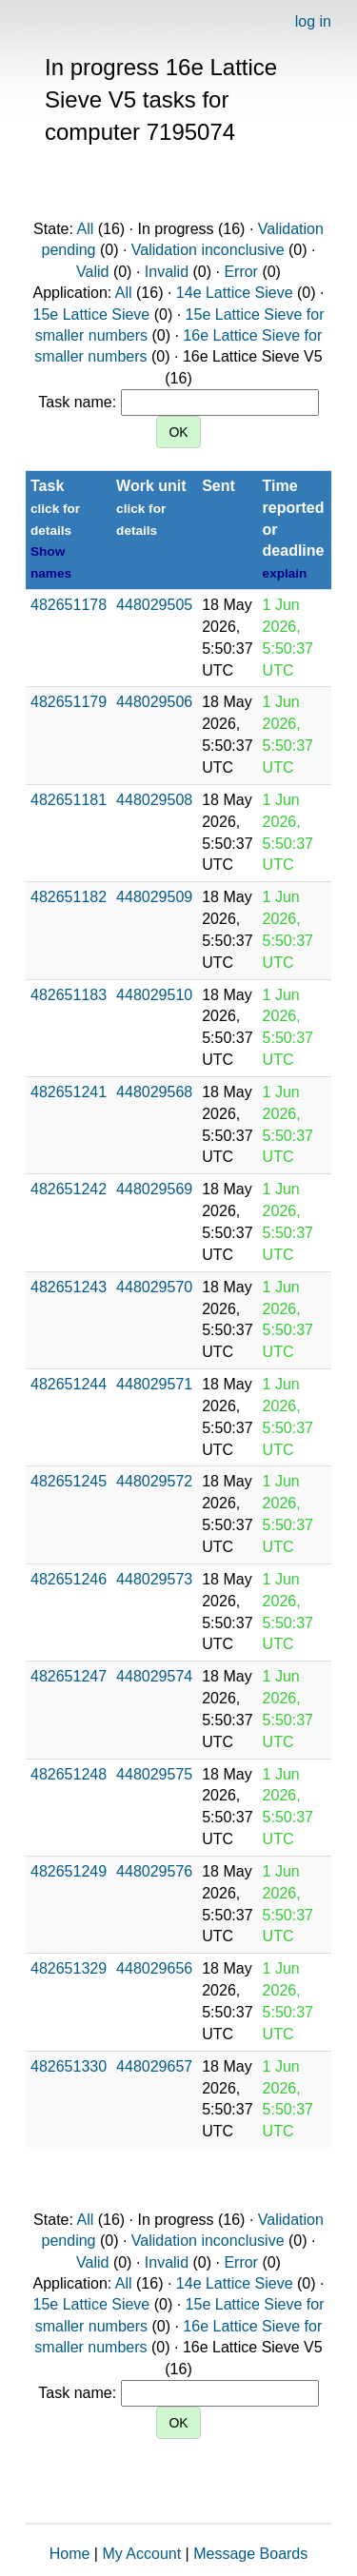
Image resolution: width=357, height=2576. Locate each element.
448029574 (154, 1676)
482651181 (68, 800)
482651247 (68, 1676)
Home (70, 2554)
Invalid (166, 272)
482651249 (68, 1871)
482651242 (68, 1189)
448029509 (154, 897)
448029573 (154, 1579)
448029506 (154, 702)
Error (241, 272)
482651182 (68, 897)
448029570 (154, 1287)
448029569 (154, 1189)
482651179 (68, 702)
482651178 (68, 605)
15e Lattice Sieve (91, 314)
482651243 (68, 1287)
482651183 (68, 995)
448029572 (154, 1481)
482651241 (68, 1092)
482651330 (68, 2066)
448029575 (154, 1774)
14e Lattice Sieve (234, 293)
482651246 (68, 1579)
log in (313, 21)
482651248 (68, 1774)
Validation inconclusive (208, 250)
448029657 (154, 2066)
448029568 (154, 1092)
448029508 (154, 800)
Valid (92, 272)
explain (285, 573)
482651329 (68, 1968)
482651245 (68, 1481)
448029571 (154, 1384)
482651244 (68, 1384)
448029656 (154, 1968)
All (84, 229)
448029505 (154, 605)
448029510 (154, 995)
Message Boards (250, 2554)
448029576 (154, 1871)
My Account (141, 2554)
